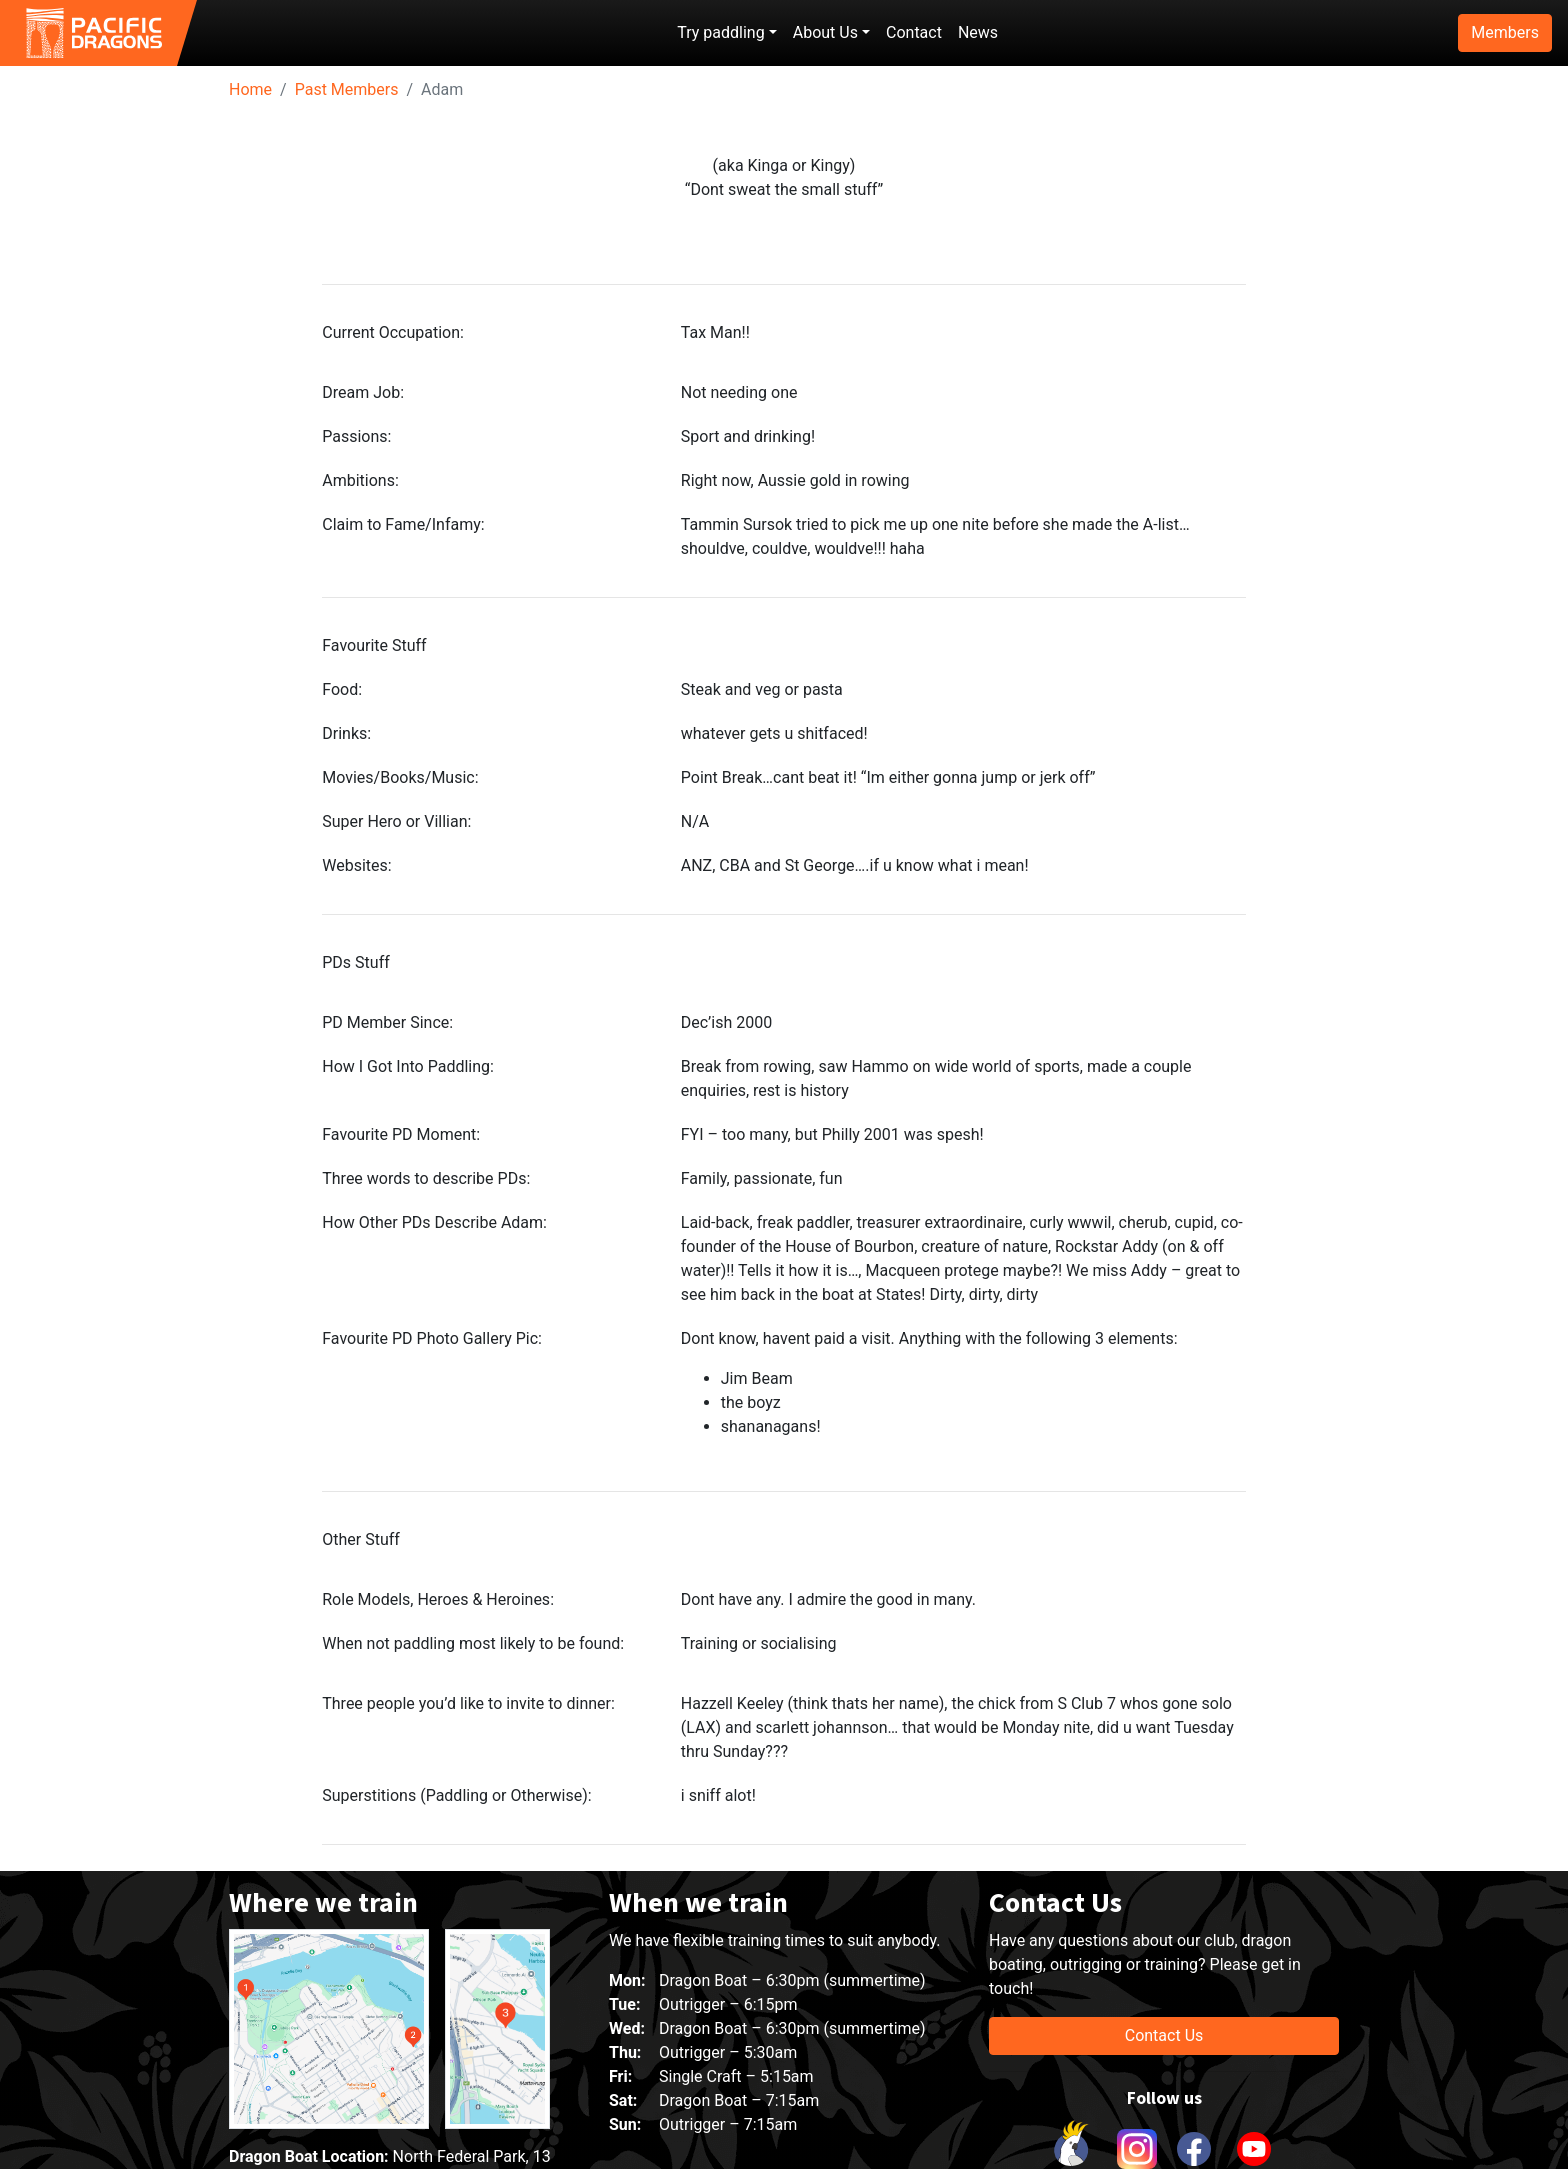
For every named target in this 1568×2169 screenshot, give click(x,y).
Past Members (347, 89)
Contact (914, 32)
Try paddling (720, 32)
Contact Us (1164, 2035)
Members (1505, 32)
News (978, 32)
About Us (825, 32)
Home (250, 89)
